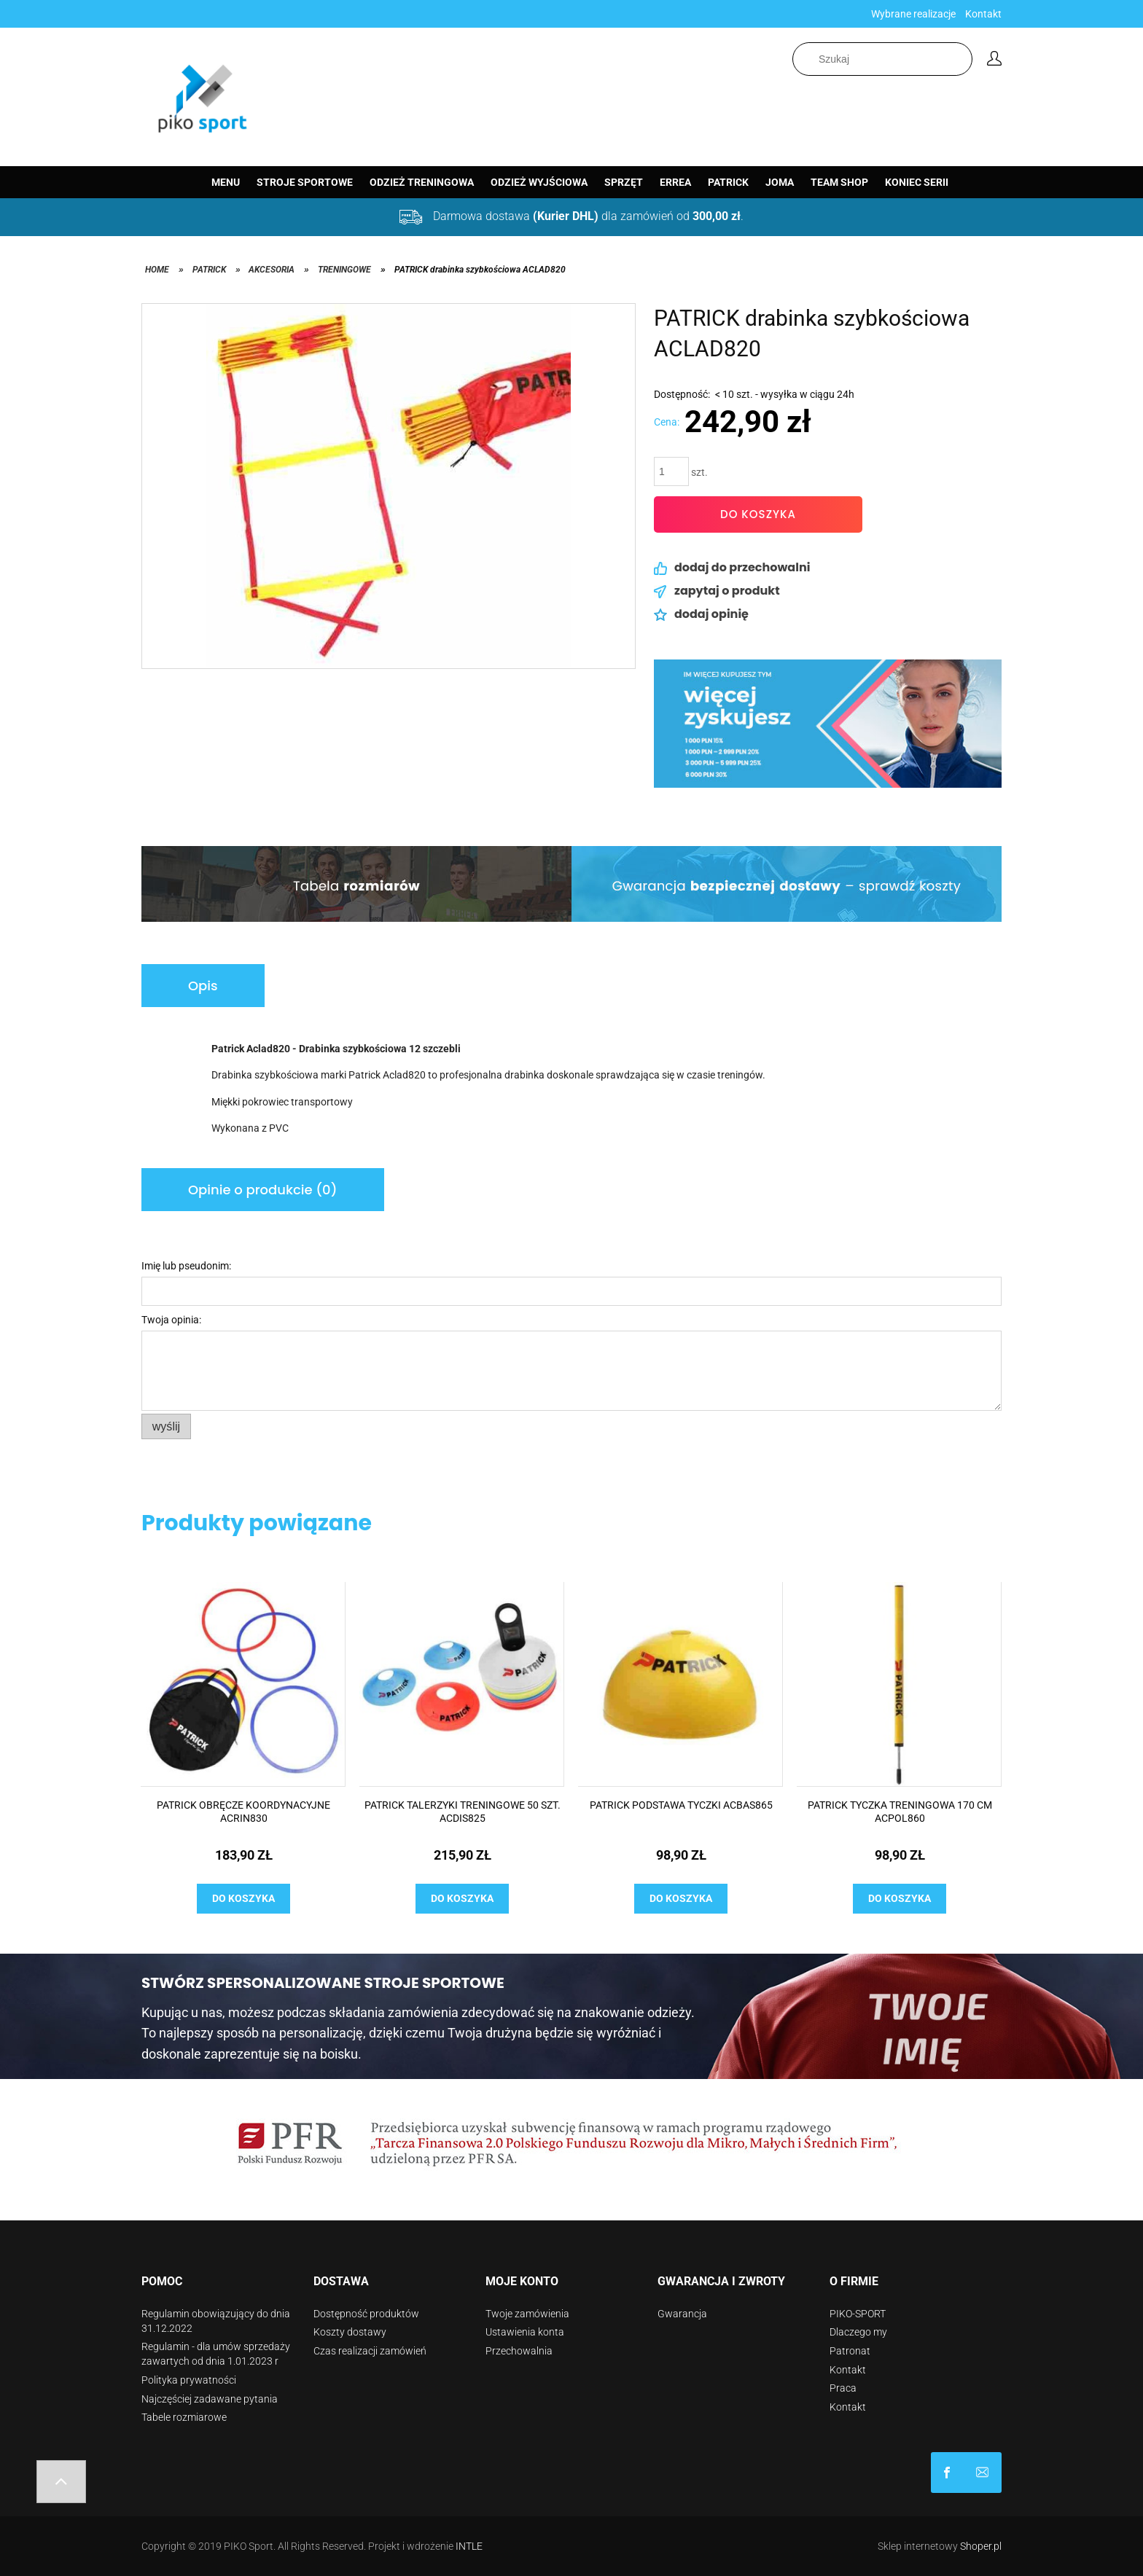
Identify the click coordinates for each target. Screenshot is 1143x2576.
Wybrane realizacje (913, 14)
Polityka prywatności (188, 2380)
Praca (843, 2388)
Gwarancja (682, 2313)
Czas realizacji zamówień (369, 2351)
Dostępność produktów (366, 2313)
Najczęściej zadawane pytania (209, 2399)
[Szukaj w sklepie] (882, 59)
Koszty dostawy (349, 2332)
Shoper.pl (981, 2546)
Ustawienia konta (524, 2332)
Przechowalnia (519, 2351)
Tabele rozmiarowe (184, 2417)
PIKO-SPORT (858, 2313)
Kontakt (983, 14)
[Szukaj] (964, 59)
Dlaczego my (858, 2332)
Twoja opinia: (171, 1320)
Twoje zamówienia (527, 2313)
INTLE (469, 2546)
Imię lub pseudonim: (186, 1266)
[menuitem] (225, 182)
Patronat (850, 2351)
